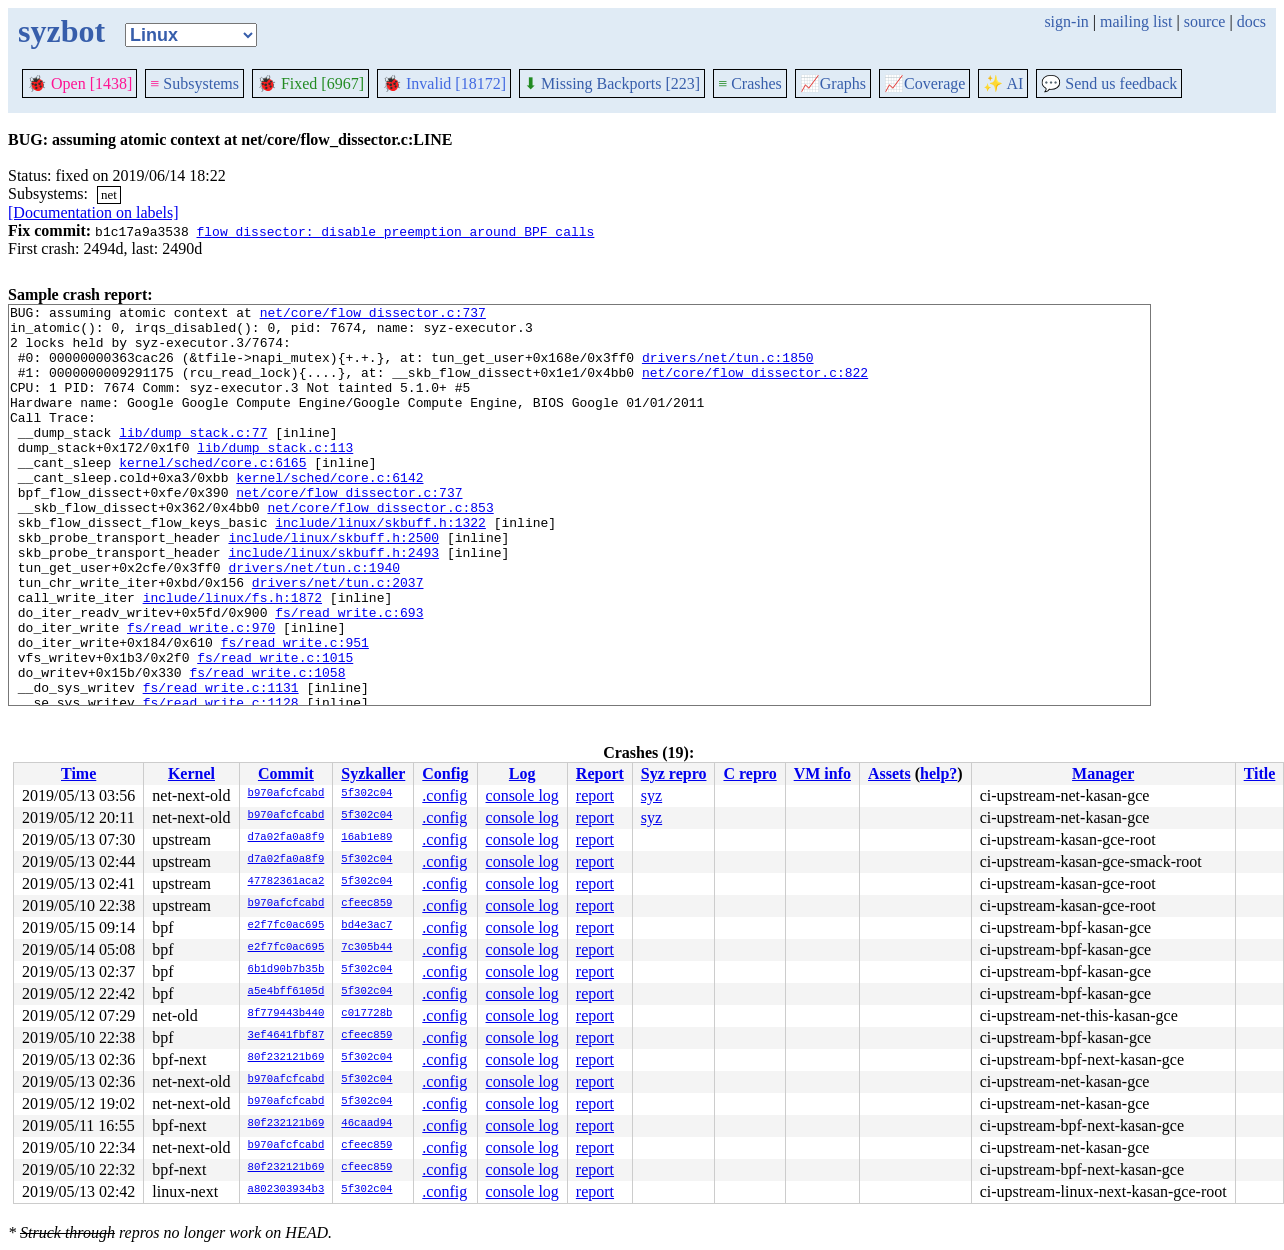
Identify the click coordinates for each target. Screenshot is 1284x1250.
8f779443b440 (286, 1014)
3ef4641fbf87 (286, 1036)
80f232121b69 (286, 1058)
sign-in (1066, 21)
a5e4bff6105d (286, 992)
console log (522, 795)
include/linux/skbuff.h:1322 (380, 567)
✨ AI (1003, 83)
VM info (822, 773)
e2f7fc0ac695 (286, 926)
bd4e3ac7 (366, 926)
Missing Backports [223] (612, 83)
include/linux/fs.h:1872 (232, 657)
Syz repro (674, 773)
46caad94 (366, 1124)
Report (600, 773)
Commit (286, 773)
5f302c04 (366, 794)
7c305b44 (366, 948)
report (595, 795)
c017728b (366, 1014)
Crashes (750, 83)
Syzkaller (373, 773)
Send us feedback (1109, 83)
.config (444, 795)
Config (445, 773)
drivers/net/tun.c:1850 (728, 369)
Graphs (833, 83)
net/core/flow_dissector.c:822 (755, 387)
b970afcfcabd (286, 794)
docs (1251, 21)
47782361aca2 (286, 882)
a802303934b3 (286, 1190)
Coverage (924, 83)
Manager (1103, 773)
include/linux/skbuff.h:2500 (333, 585)
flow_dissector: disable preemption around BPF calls (395, 231)
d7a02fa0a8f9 (286, 838)
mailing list (1136, 21)
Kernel (191, 773)
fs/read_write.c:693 (349, 675)
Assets (889, 773)
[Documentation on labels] (93, 212)
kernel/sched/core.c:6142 (329, 513)
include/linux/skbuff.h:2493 (333, 603)
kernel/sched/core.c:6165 (212, 495)
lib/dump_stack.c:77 (193, 459)
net (109, 194)
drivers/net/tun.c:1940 (314, 621)
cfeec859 (366, 904)
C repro (749, 773)
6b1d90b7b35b (286, 970)
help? (938, 773)
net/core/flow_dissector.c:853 (380, 549)
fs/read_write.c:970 (201, 693)
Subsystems (194, 83)
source (1205, 21)
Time (78, 773)
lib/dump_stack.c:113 (275, 477)
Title (1260, 773)
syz (651, 795)
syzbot (61, 31)
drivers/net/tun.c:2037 (338, 639)
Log (522, 773)
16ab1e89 (366, 838)
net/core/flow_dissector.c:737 (373, 315)
